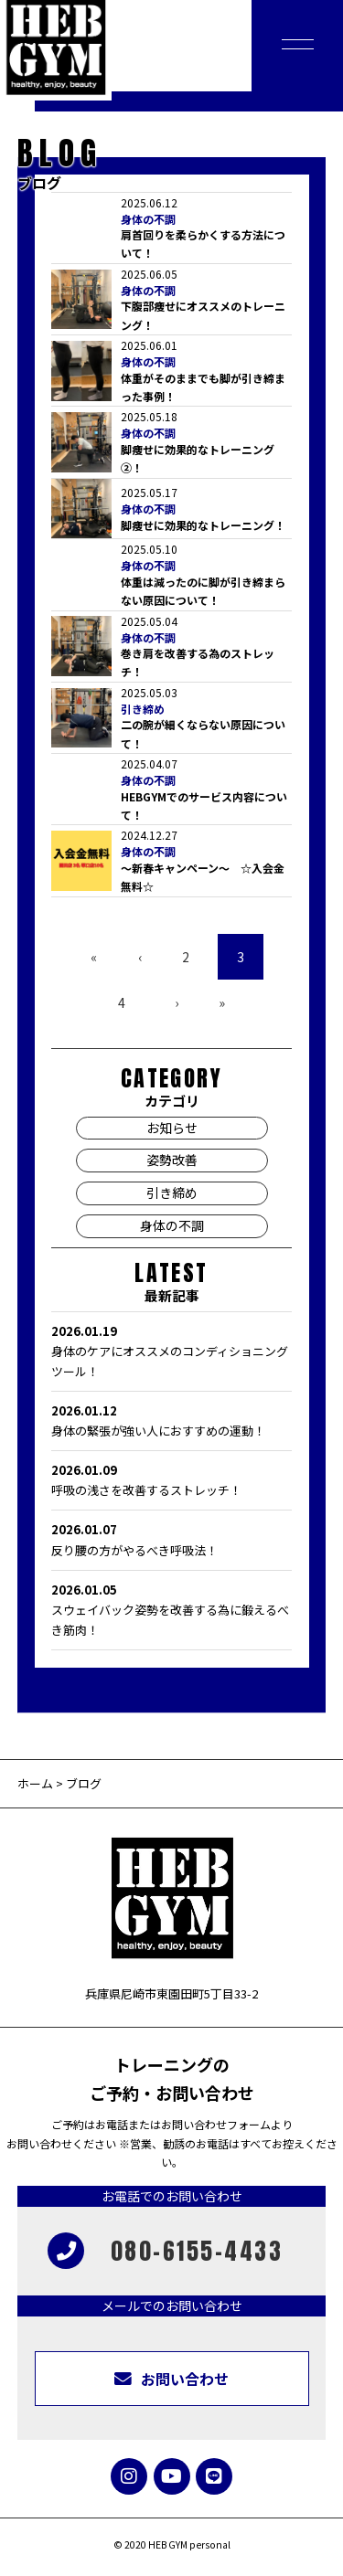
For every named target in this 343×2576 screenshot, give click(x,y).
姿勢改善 (172, 1159)
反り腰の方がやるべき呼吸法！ (171, 1539)
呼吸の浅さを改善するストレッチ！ (171, 1479)
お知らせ (172, 1127)
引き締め (143, 709)
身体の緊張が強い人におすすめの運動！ (171, 1420)
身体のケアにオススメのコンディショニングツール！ (171, 1350)
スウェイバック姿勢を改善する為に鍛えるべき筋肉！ (171, 1609)
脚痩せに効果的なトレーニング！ (203, 525)
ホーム (35, 1783)
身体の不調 (148, 219)
